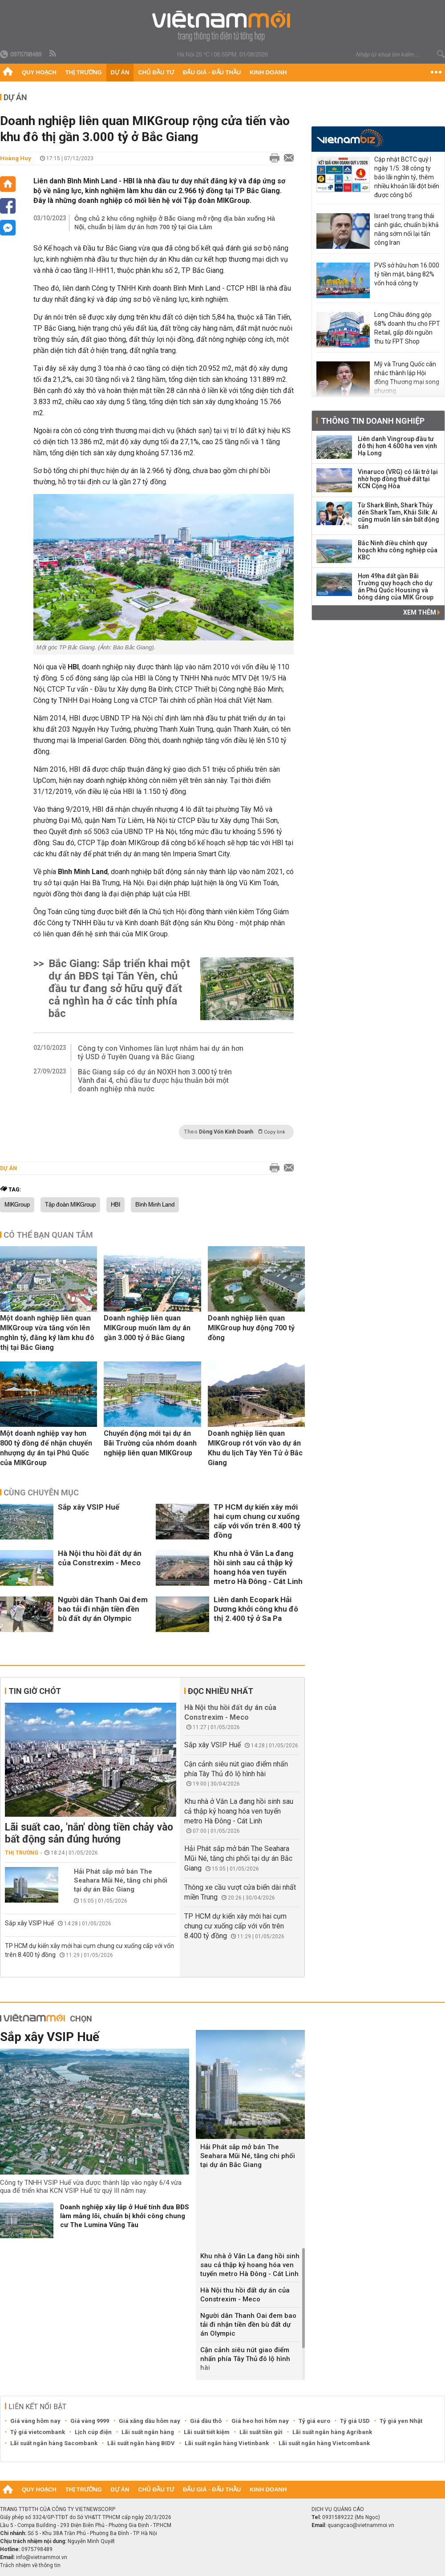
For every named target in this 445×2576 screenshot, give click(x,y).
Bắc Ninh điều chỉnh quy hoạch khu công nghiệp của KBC (397, 550)
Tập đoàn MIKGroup (70, 1204)
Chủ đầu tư (156, 72)
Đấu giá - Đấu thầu (212, 72)
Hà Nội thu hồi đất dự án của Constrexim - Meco (100, 1558)
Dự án (120, 72)
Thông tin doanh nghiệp (373, 420)
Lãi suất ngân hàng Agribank (332, 2432)
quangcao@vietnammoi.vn (361, 2525)
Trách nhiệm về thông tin (30, 2565)
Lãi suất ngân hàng (147, 2432)
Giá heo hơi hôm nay (260, 2421)
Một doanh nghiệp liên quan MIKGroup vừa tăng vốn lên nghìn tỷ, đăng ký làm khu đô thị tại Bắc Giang (47, 1333)
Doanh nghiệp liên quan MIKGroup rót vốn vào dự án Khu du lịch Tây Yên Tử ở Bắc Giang (255, 1448)
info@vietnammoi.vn (41, 2557)
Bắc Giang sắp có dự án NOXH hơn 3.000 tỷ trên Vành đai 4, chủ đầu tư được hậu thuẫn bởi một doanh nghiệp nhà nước (155, 1080)
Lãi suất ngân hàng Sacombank (53, 2443)
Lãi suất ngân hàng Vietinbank (227, 2443)
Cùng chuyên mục (41, 1492)
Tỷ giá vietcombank (37, 2432)
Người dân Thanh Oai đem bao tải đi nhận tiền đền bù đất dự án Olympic (103, 1609)
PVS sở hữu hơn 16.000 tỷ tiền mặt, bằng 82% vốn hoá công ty (406, 274)
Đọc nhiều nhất (220, 1691)
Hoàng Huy (15, 158)
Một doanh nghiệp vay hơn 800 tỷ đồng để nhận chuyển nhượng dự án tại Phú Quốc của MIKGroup (46, 1448)
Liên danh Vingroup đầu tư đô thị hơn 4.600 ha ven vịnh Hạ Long (397, 446)
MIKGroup (17, 1204)
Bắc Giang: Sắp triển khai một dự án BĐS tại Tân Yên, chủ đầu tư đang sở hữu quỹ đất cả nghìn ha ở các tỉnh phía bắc (119, 988)
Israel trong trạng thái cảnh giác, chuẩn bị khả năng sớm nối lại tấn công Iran (406, 229)
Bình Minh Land (154, 1204)
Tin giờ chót (34, 1691)
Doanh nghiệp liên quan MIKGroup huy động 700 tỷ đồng (251, 1328)
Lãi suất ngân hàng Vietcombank (324, 2443)
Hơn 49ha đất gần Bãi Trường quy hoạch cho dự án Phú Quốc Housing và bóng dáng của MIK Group (395, 586)
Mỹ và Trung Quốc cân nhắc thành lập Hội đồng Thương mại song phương (406, 377)
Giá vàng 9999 (89, 2421)
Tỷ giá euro (314, 2421)
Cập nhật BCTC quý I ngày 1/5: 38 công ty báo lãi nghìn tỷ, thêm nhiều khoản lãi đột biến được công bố (406, 177)
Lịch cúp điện (93, 2432)
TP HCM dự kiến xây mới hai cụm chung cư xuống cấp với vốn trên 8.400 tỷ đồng (257, 1521)
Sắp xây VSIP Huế (88, 1507)
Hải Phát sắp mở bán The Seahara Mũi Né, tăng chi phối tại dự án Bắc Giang (120, 1880)
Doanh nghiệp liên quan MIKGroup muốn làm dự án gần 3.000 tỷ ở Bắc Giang (147, 1328)
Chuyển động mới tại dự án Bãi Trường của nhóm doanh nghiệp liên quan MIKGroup (150, 1443)
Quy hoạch (39, 72)
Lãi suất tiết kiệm (207, 2432)
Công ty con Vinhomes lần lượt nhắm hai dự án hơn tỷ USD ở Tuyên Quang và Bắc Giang (160, 1052)
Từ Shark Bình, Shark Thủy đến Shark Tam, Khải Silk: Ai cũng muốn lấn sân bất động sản (398, 516)
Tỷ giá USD (355, 2421)
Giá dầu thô (206, 2421)
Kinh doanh (268, 72)
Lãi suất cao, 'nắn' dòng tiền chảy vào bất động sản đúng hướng (89, 1833)
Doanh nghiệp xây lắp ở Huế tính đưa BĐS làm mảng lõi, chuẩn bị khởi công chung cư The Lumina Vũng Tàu (124, 2216)
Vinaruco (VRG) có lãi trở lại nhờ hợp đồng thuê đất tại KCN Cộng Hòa (398, 479)
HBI (115, 1204)
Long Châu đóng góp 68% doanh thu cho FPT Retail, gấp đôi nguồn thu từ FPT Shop (407, 328)
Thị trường (83, 72)
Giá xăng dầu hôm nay (149, 2421)
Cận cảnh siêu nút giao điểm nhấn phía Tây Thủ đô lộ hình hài (245, 2359)
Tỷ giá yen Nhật (401, 2421)
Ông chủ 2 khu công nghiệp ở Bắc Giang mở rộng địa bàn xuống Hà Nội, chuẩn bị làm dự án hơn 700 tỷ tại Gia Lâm (174, 223)
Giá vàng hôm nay (35, 2421)
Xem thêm (421, 612)
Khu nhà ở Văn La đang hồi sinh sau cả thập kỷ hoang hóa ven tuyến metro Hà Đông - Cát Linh (258, 1567)
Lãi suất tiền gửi (261, 2432)
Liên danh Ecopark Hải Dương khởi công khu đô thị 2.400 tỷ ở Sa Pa (256, 1609)
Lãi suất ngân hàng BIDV (141, 2443)
